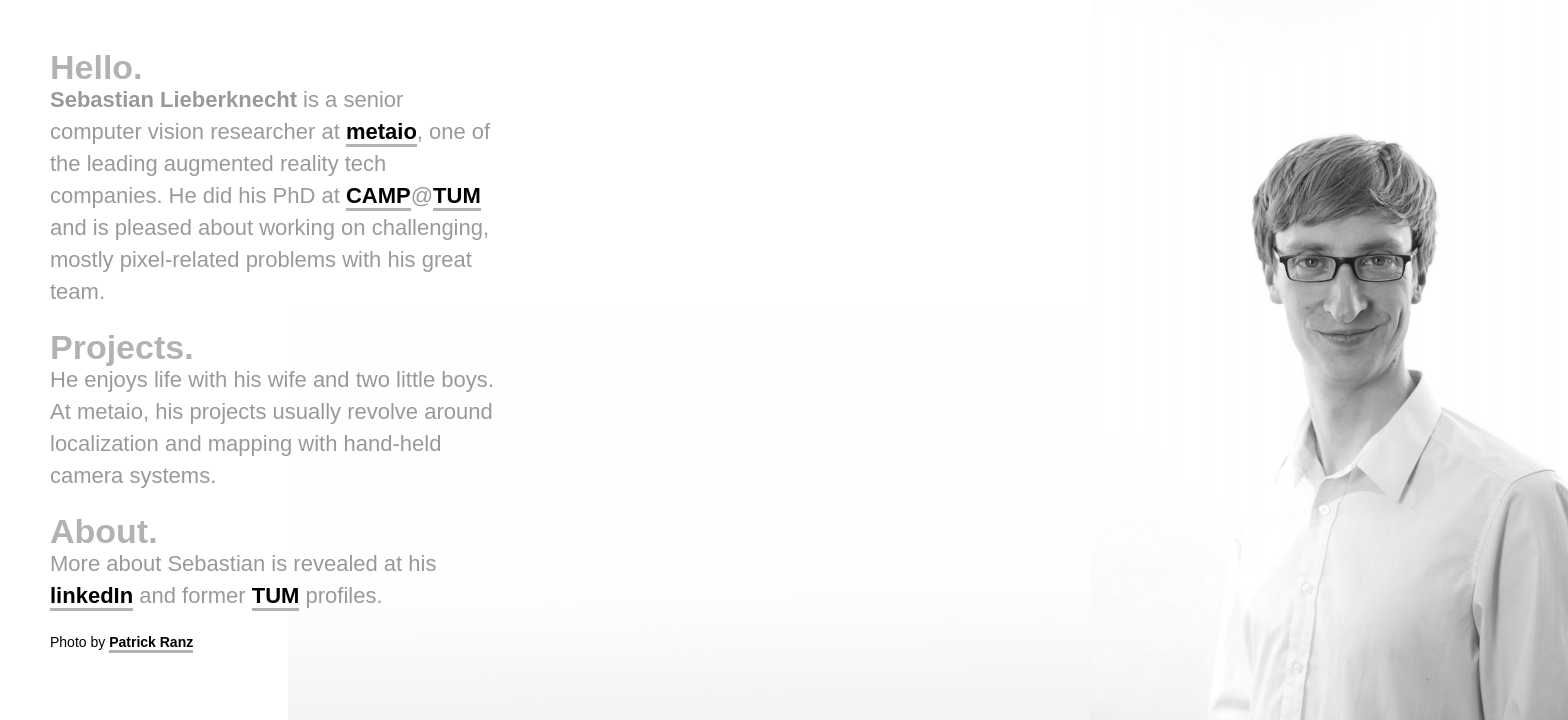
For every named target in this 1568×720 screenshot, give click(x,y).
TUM (457, 195)
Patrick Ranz (151, 642)
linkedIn (91, 595)
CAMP (378, 195)
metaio (381, 131)
